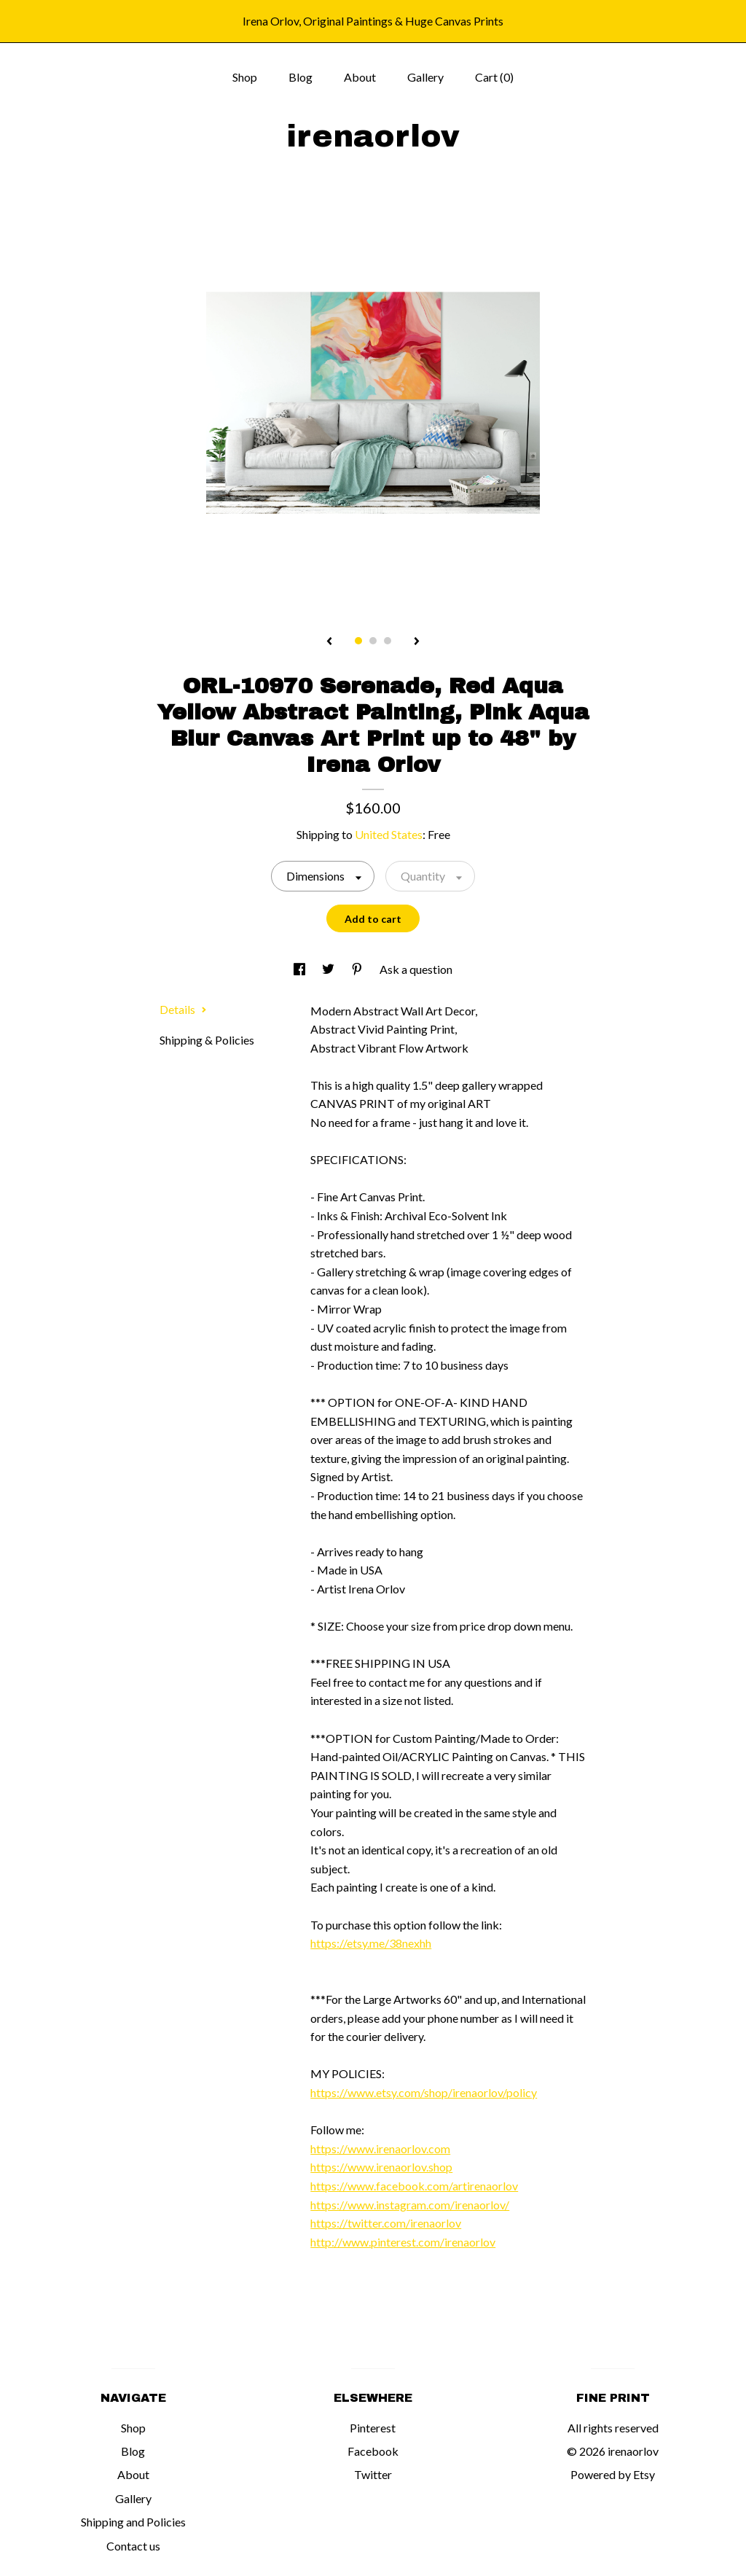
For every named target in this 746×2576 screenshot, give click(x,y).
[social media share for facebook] (300, 969)
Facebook (373, 2451)
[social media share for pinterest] (358, 969)
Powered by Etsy (612, 2474)
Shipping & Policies (207, 1040)
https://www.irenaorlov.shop (381, 2167)
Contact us (133, 2546)
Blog (300, 77)
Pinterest (373, 2428)
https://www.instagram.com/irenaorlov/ (409, 2205)
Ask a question (416, 969)
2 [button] (373, 640)
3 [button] (387, 640)
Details (183, 1009)
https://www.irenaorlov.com (380, 2148)
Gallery (425, 77)
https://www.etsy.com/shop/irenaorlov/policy (423, 2092)
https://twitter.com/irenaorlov (385, 2223)
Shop (244, 77)
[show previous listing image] (329, 642)
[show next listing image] (416, 642)
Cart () (494, 77)
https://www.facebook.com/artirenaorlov (414, 2186)
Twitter (373, 2474)
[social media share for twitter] (329, 969)
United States (389, 834)
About (360, 77)
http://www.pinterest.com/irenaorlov (402, 2242)
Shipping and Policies (133, 2522)
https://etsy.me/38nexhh (370, 1943)
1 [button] (358, 640)
